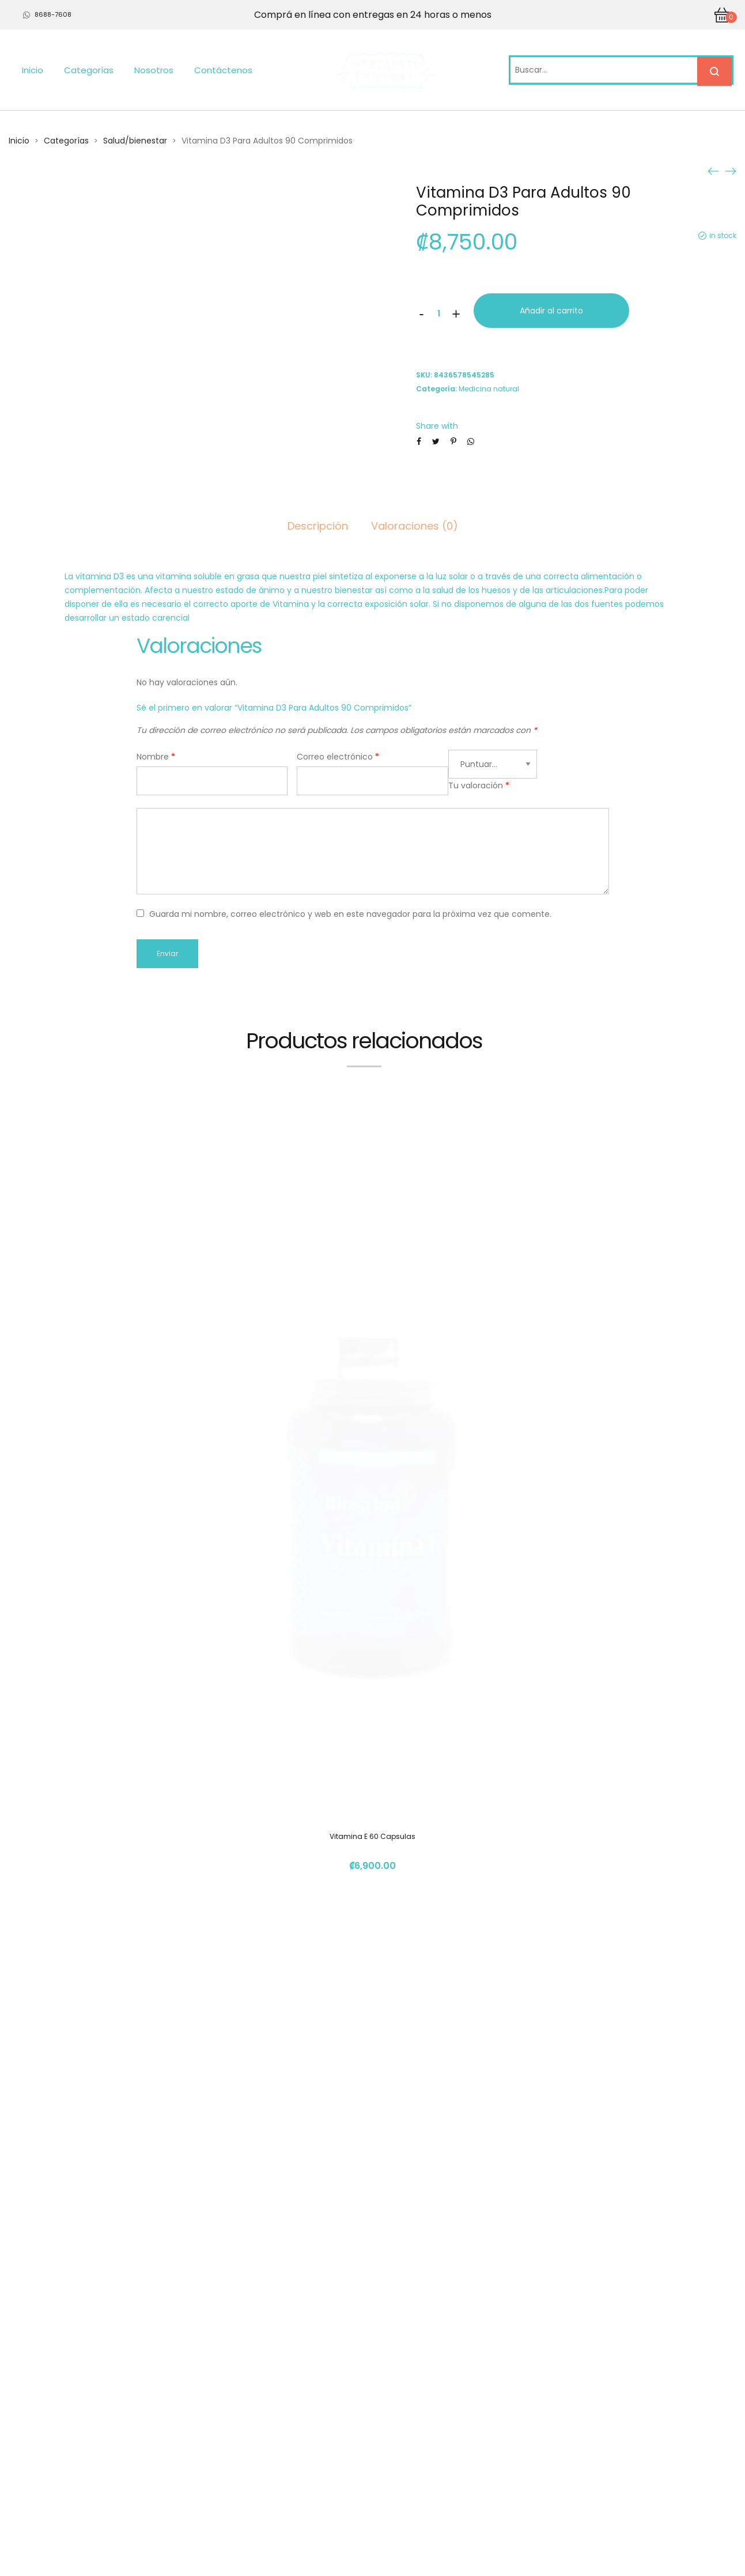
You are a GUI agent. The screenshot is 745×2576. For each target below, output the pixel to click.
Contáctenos (223, 70)
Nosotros (153, 70)
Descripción (318, 526)
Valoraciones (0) (414, 526)
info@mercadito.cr (561, 2449)
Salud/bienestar (135, 140)
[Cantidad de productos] (439, 313)
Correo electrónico (338, 756)
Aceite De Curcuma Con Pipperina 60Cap (372, 1976)
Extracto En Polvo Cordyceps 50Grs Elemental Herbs (373, 1722)
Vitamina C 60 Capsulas (372, 2230)
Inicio (32, 70)
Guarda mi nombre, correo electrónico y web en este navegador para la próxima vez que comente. (350, 914)
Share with (437, 426)
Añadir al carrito (551, 310)
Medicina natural (489, 389)
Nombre (156, 756)
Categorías (89, 70)
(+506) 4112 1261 (555, 2428)
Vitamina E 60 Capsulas (372, 1281)
